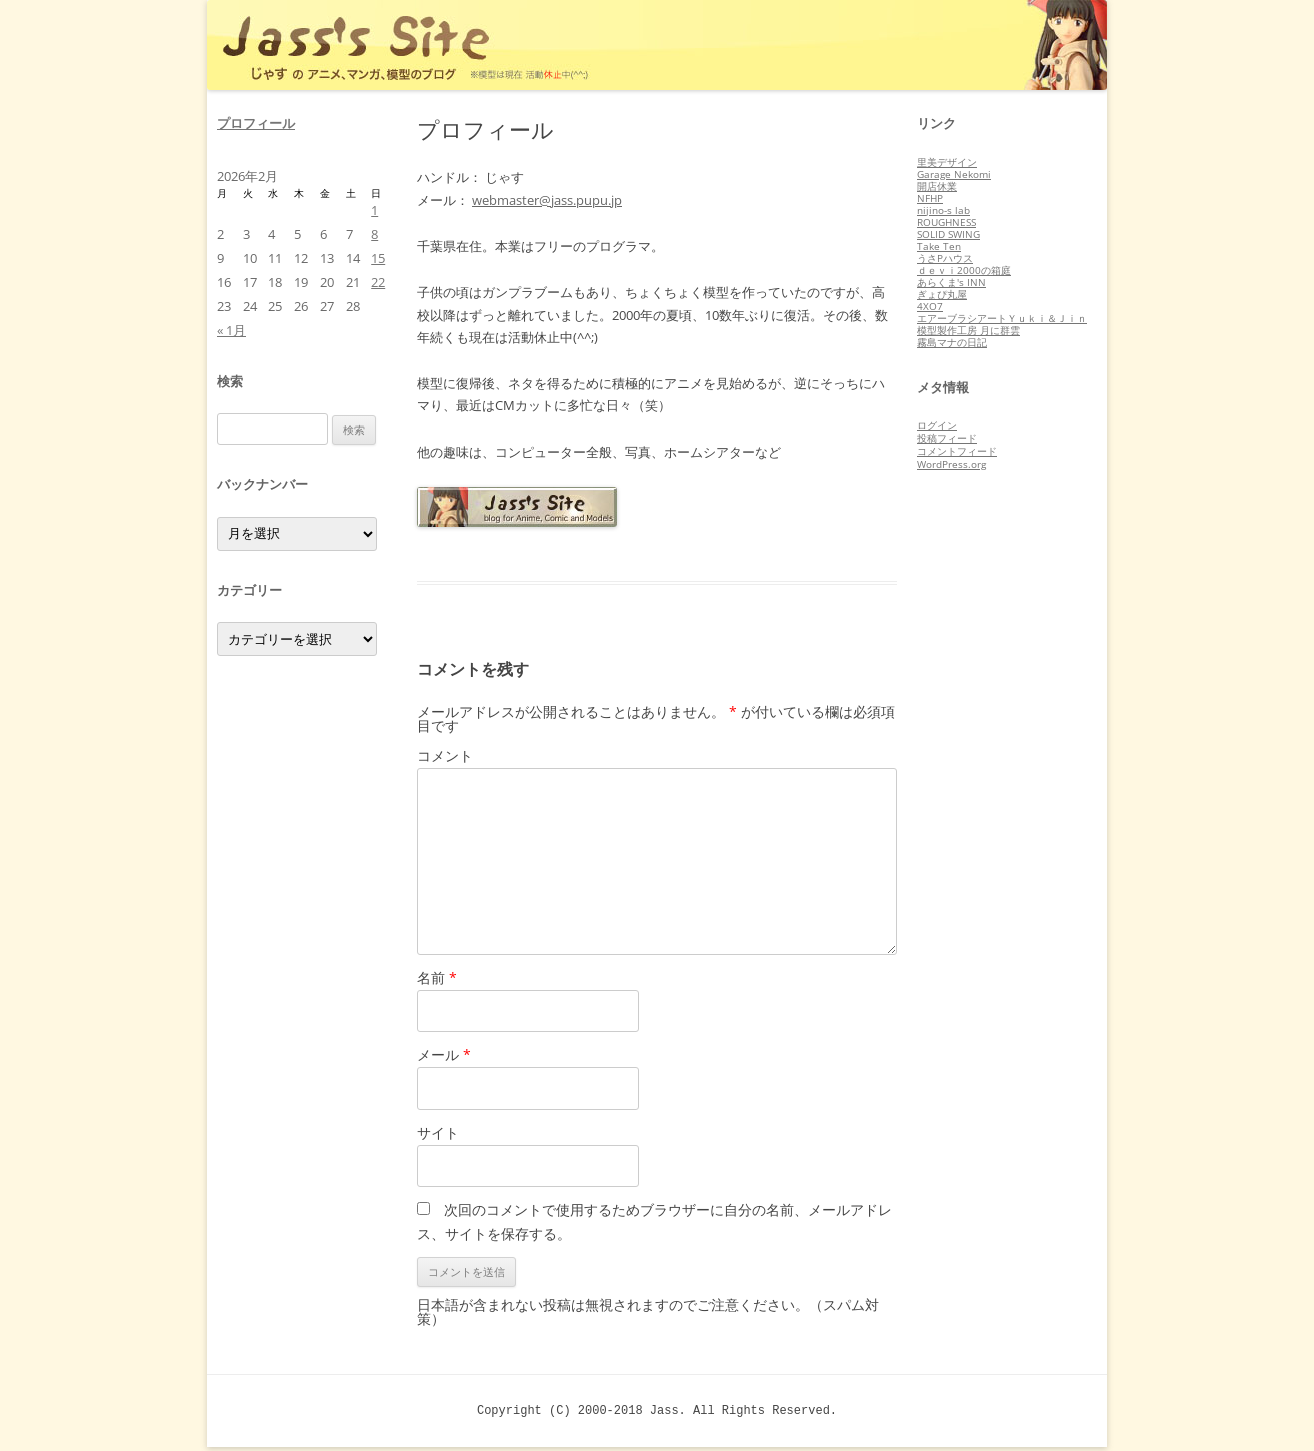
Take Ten (939, 246)
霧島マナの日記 (952, 342)
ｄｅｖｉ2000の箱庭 (964, 270)
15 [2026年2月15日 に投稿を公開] (378, 258)
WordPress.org (951, 464)
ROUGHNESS (946, 222)
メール (444, 1054)
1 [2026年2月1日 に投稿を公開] (374, 210)
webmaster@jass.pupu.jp (547, 200)
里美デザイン (947, 162)
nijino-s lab (943, 210)
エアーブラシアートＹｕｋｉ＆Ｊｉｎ (1002, 318)
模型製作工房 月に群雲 (968, 330)
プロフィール (256, 123)
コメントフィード (957, 451)
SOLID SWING (948, 234)
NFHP (930, 198)
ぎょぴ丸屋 (942, 294)
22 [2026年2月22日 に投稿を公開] (378, 282)
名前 (437, 977)
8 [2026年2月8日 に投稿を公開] (374, 234)
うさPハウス (945, 258)
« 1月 (231, 330)
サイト (438, 1132)
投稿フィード (947, 438)
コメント (445, 755)
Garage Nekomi (954, 174)
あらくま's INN (951, 282)
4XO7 (930, 306)
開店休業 (937, 186)
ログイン (937, 425)
